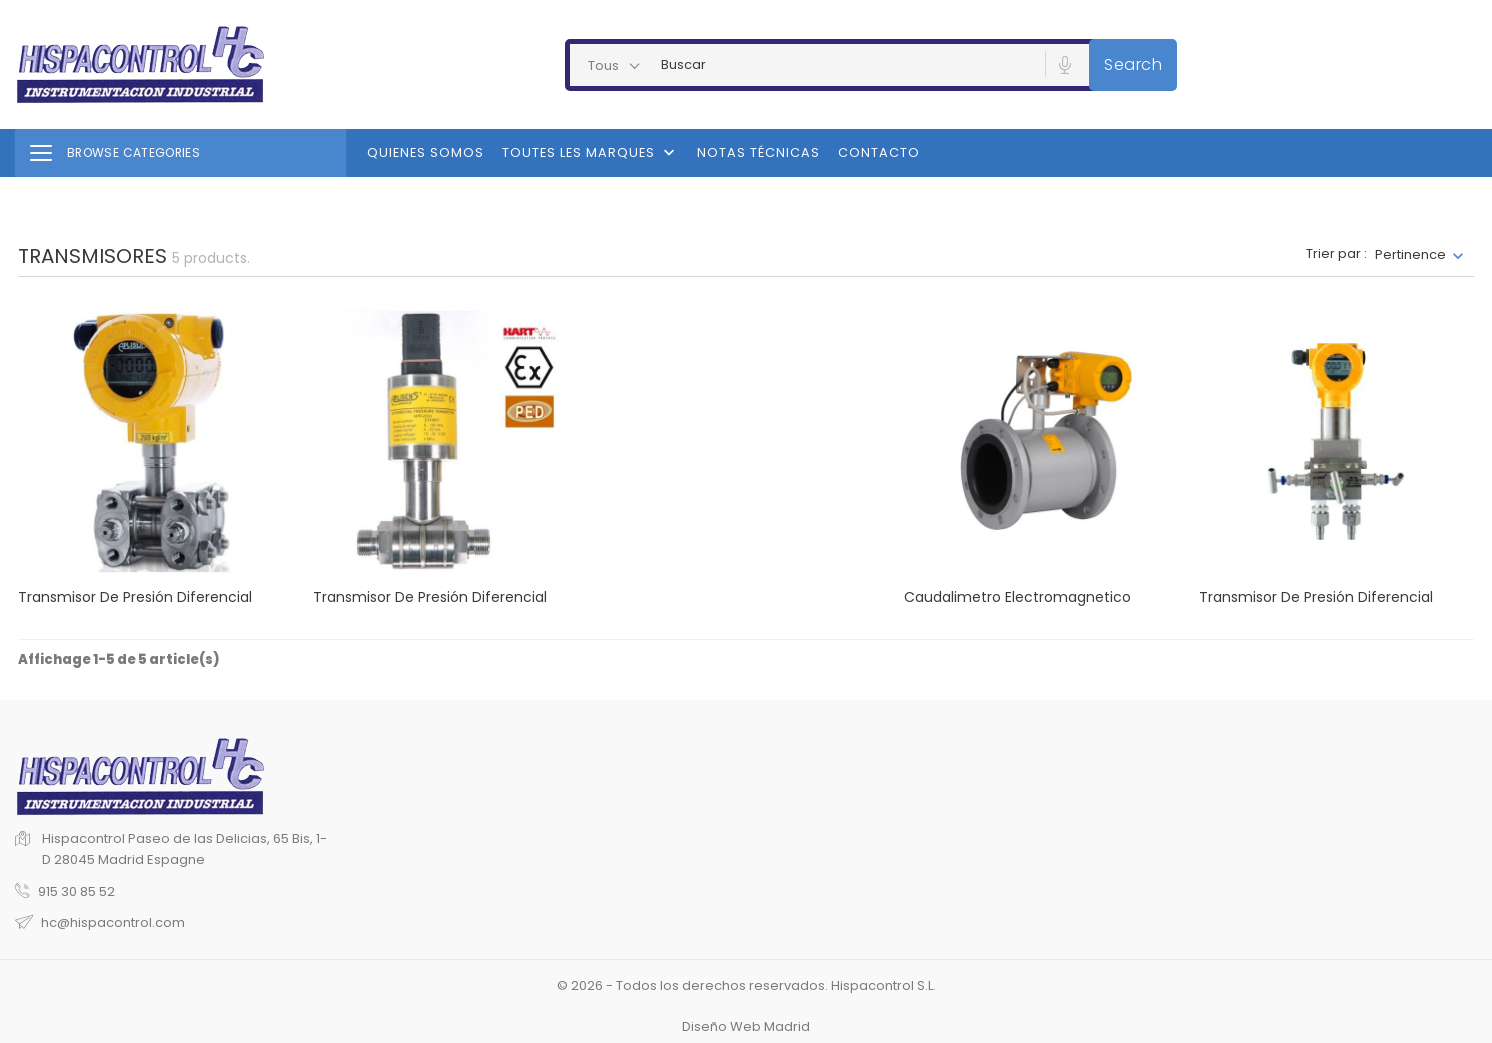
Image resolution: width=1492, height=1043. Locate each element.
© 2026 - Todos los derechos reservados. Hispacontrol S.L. (746, 985)
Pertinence (1410, 254)
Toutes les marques (590, 153)
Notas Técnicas (758, 152)
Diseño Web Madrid (746, 1026)
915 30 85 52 (76, 891)
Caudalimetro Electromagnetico (1017, 597)
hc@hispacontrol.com (113, 922)
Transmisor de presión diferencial (135, 597)
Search (1133, 64)
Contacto (879, 152)
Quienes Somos (425, 152)
